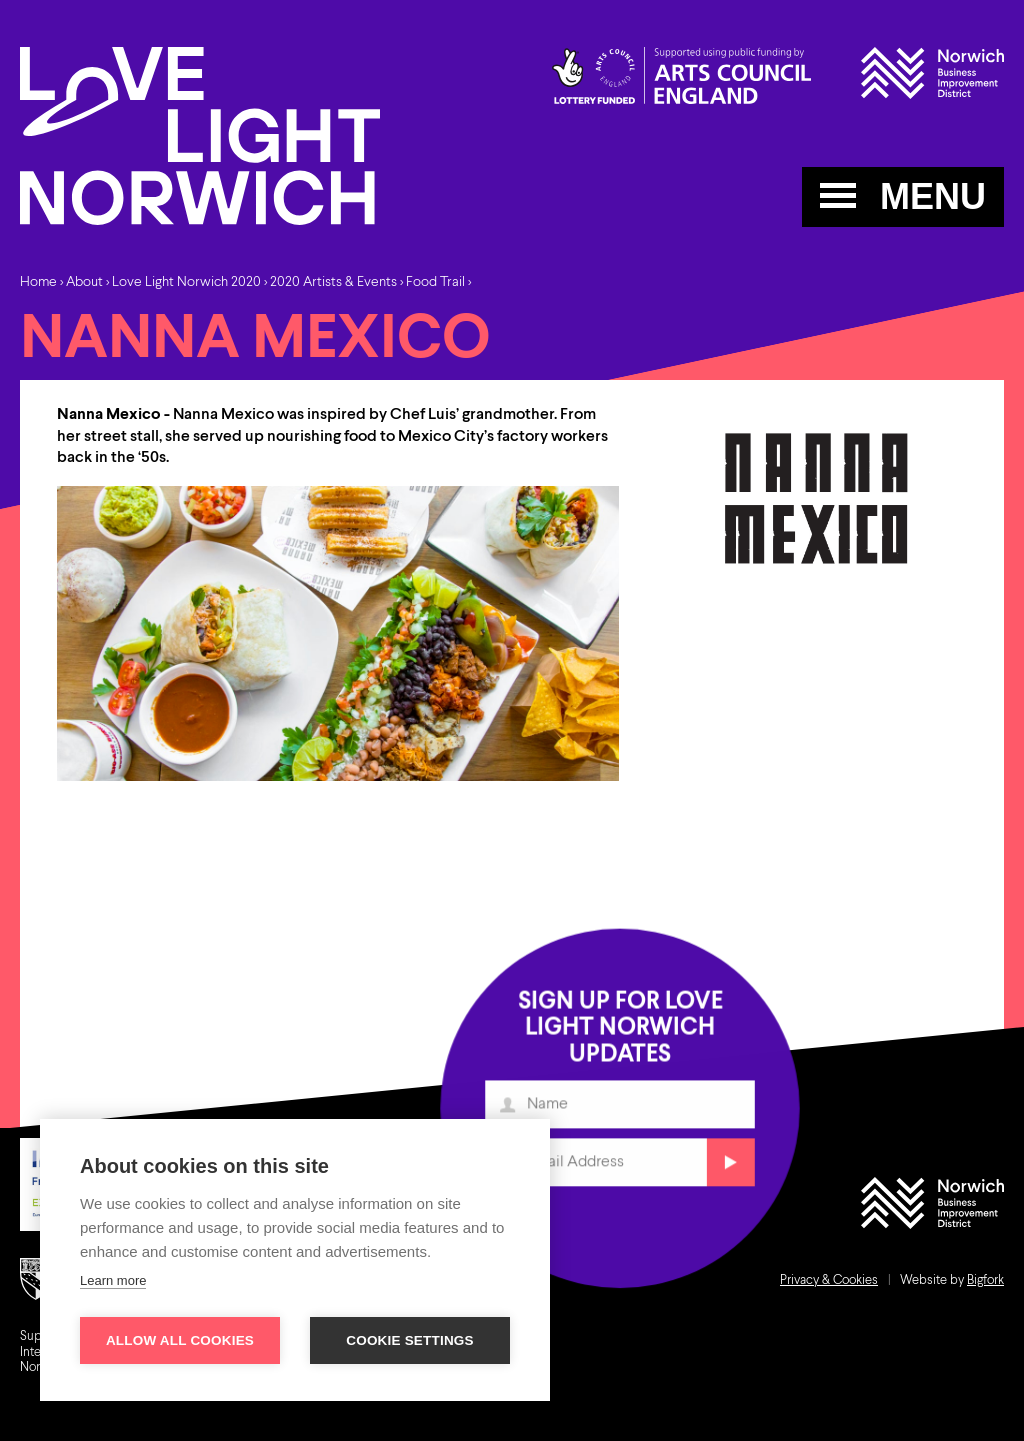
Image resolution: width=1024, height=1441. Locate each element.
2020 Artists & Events (333, 282)
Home (38, 282)
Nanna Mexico (109, 415)
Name (510, 1111)
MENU (903, 196)
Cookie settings (410, 1340)
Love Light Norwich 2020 (186, 282)
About (84, 282)
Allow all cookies (180, 1340)
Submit (727, 1167)
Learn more (113, 1280)
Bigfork (985, 1280)
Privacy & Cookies (829, 1280)
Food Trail (435, 282)
